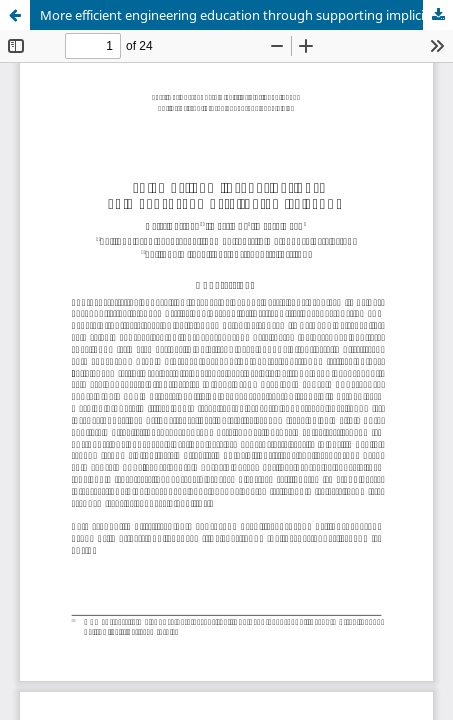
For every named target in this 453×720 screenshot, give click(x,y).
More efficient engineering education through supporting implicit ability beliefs (246, 15)
